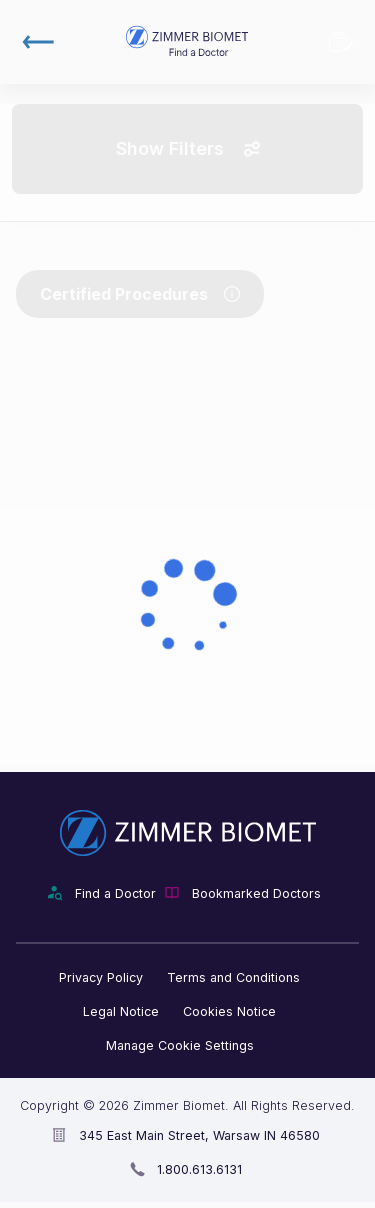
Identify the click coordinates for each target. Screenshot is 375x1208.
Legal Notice (121, 1011)
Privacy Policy (101, 977)
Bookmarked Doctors (341, 42)
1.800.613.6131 (199, 1169)
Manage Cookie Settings (180, 1045)
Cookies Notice (229, 1011)
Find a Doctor (115, 893)
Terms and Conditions (233, 977)
